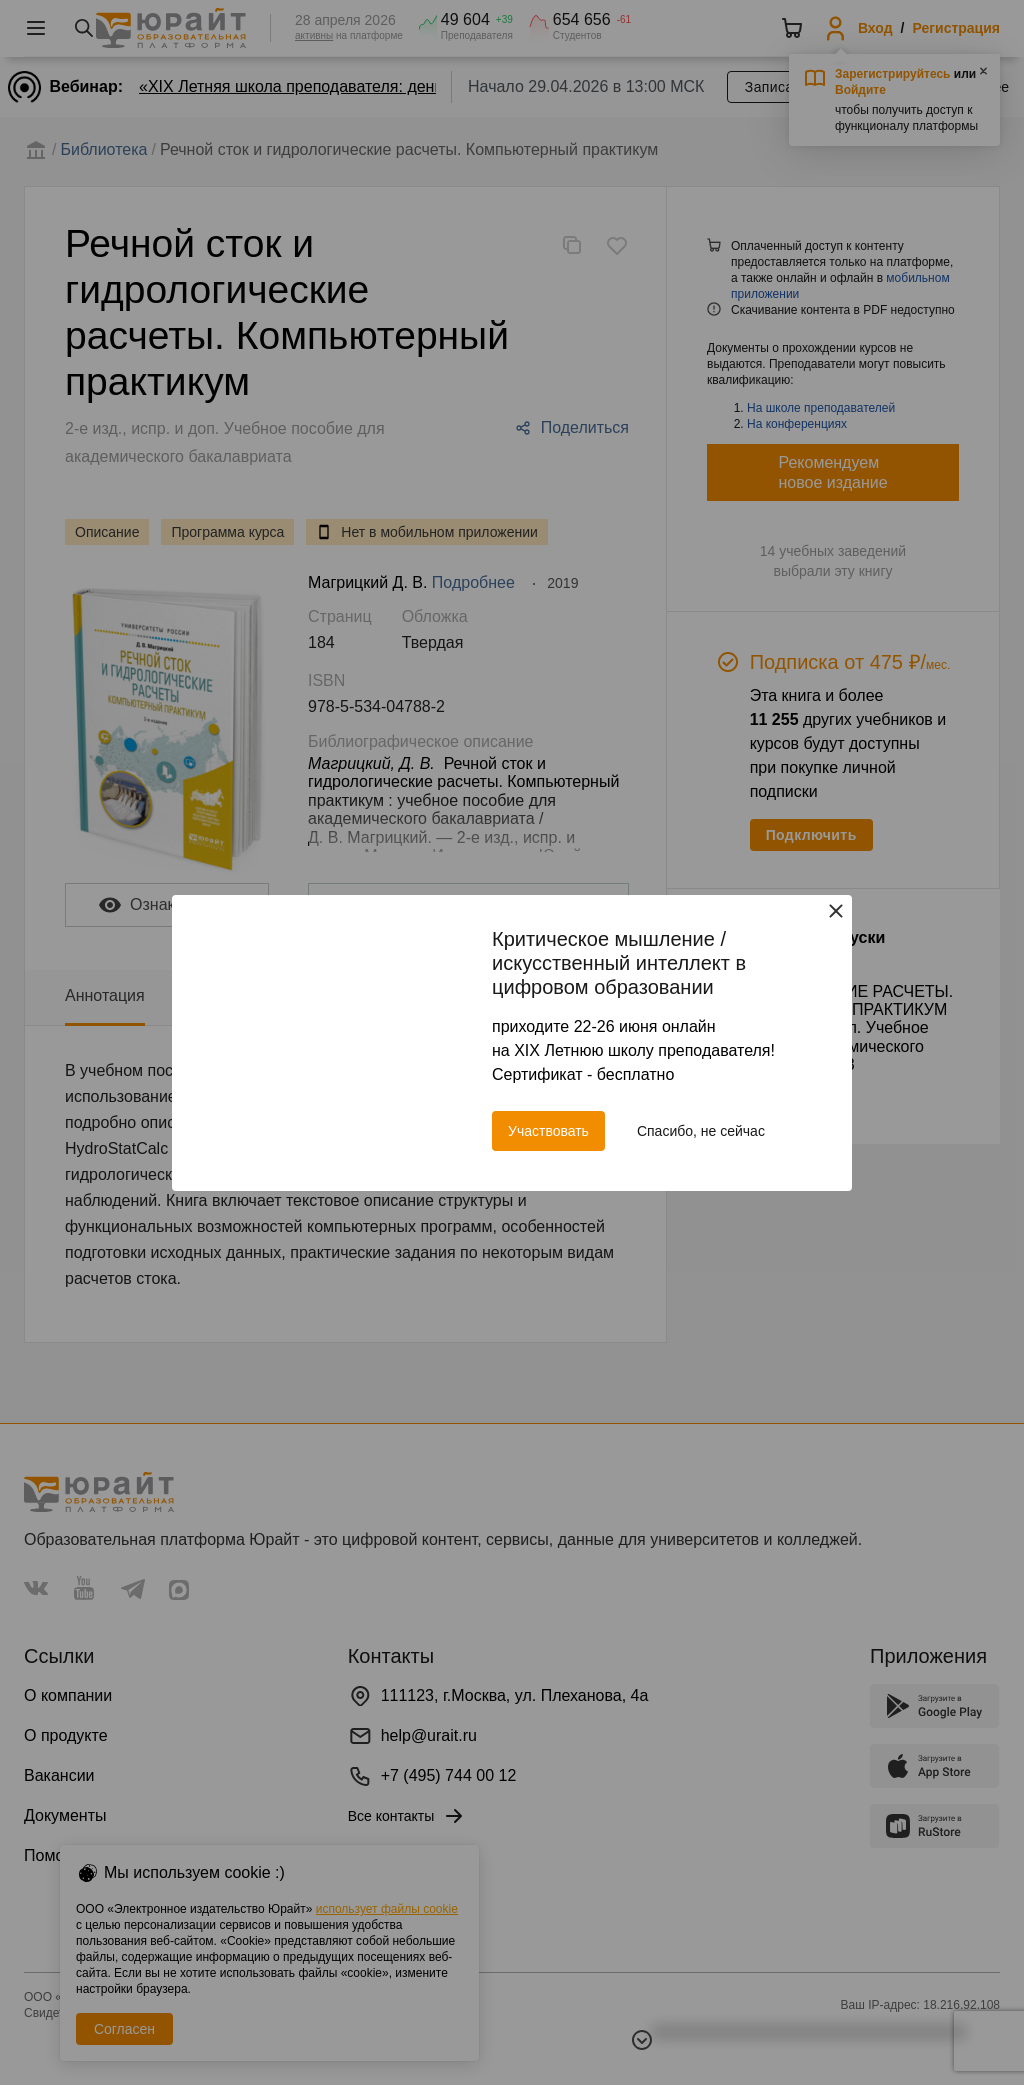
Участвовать (548, 1131)
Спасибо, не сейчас (701, 1131)
